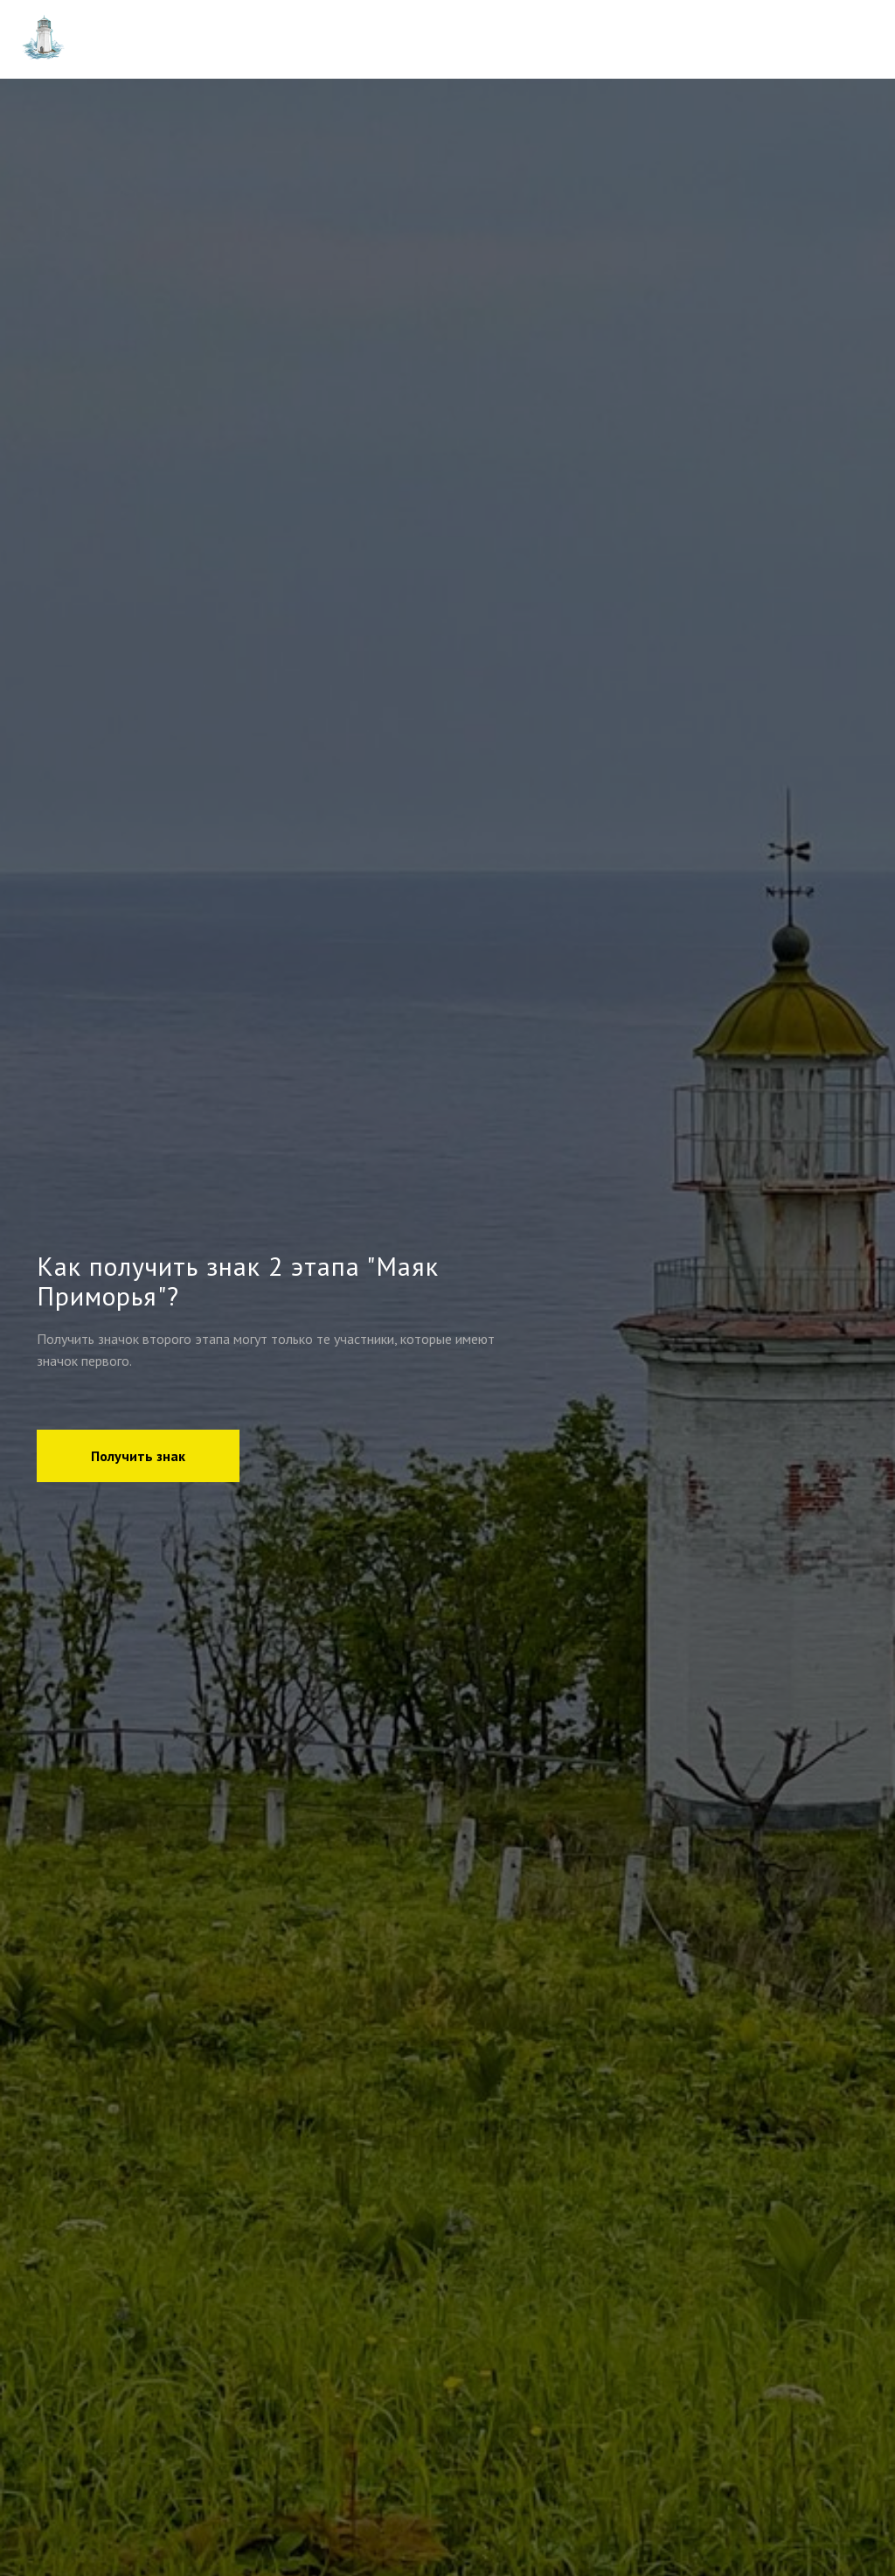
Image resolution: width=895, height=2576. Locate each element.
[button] (138, 1456)
